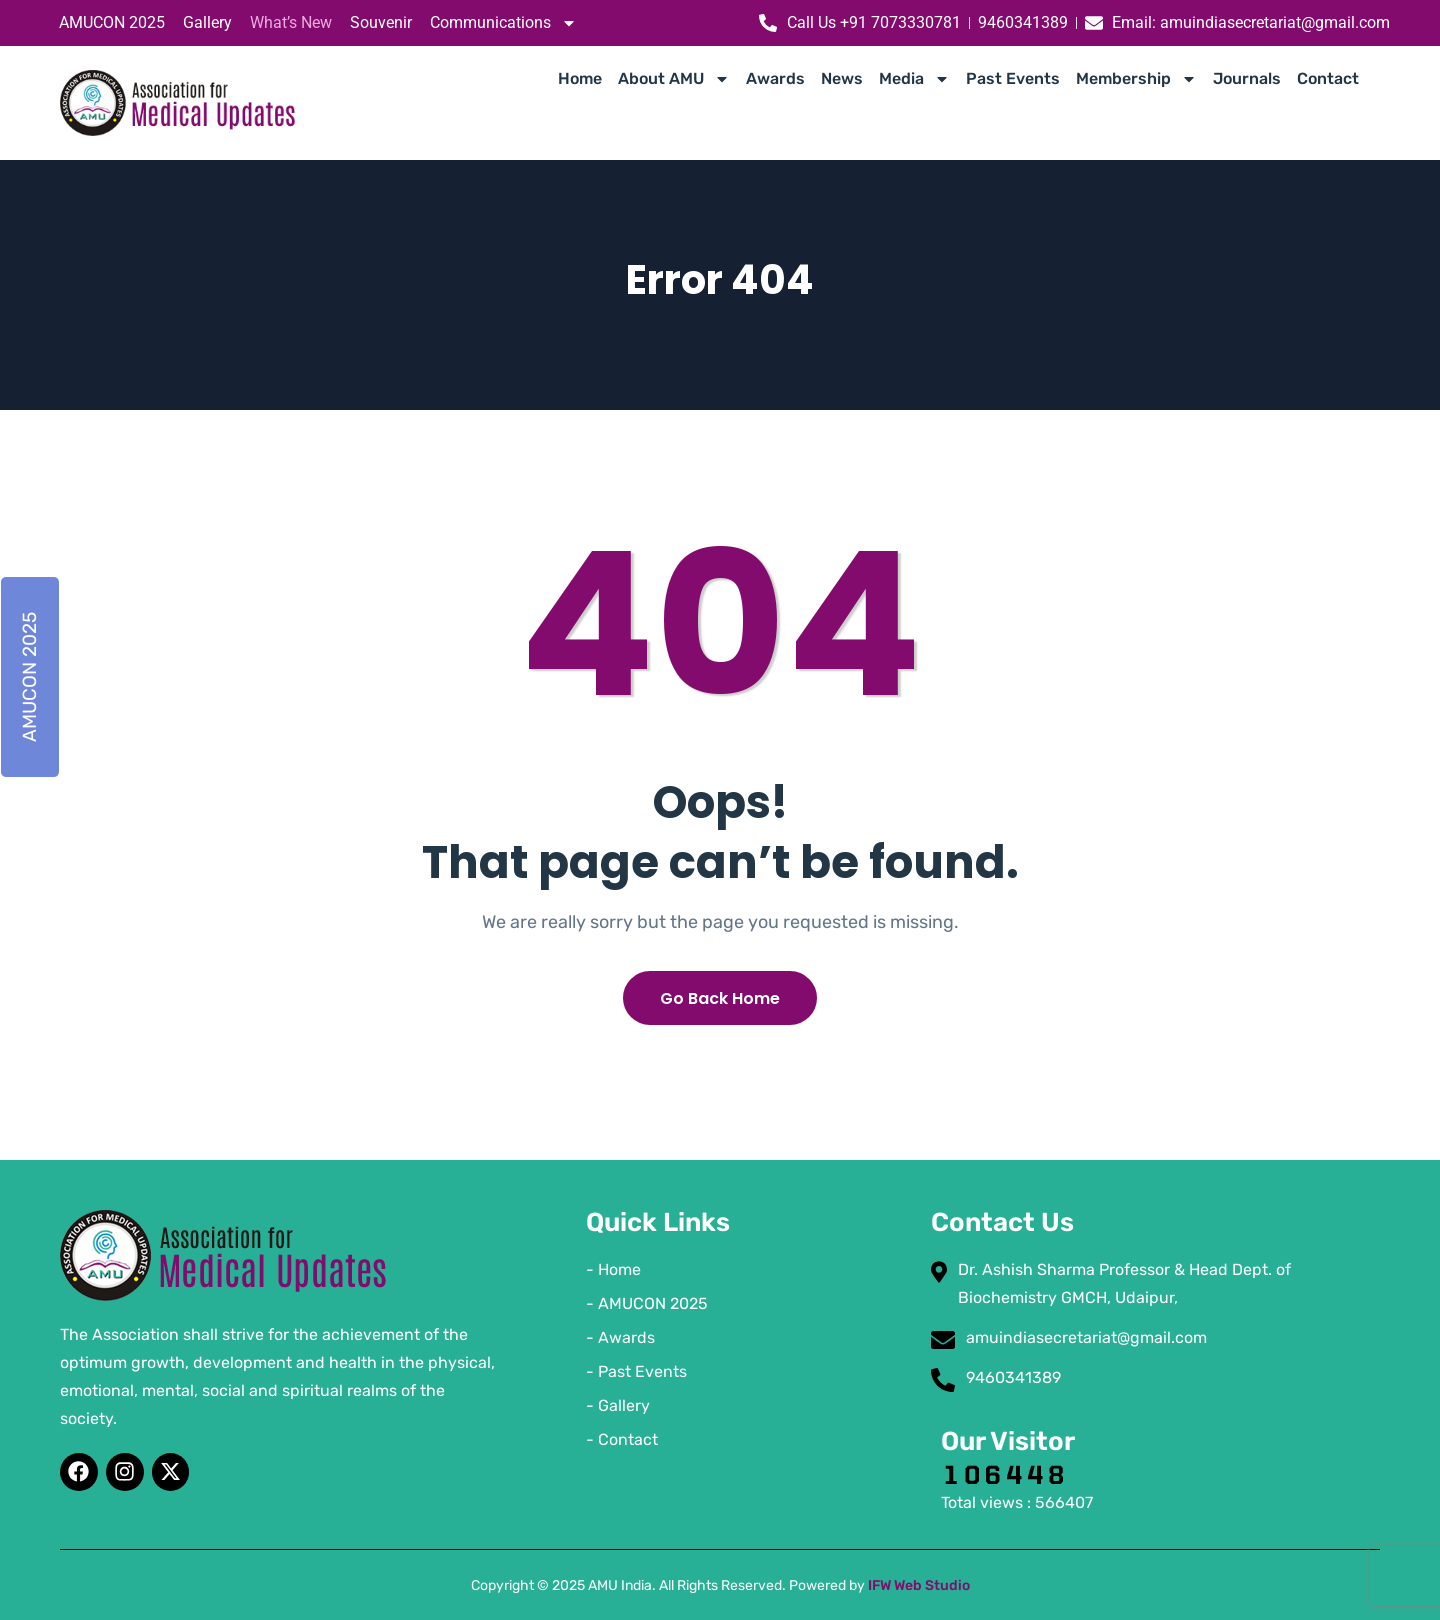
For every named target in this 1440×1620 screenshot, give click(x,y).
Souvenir (381, 22)
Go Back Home (720, 998)
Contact (1328, 78)
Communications (503, 23)
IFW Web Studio (919, 1585)
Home (580, 78)
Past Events (1013, 78)
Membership (1136, 79)
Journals (1247, 78)
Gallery (207, 22)
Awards (775, 78)
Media (914, 79)
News (842, 78)
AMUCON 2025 (112, 22)
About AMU (674, 79)
